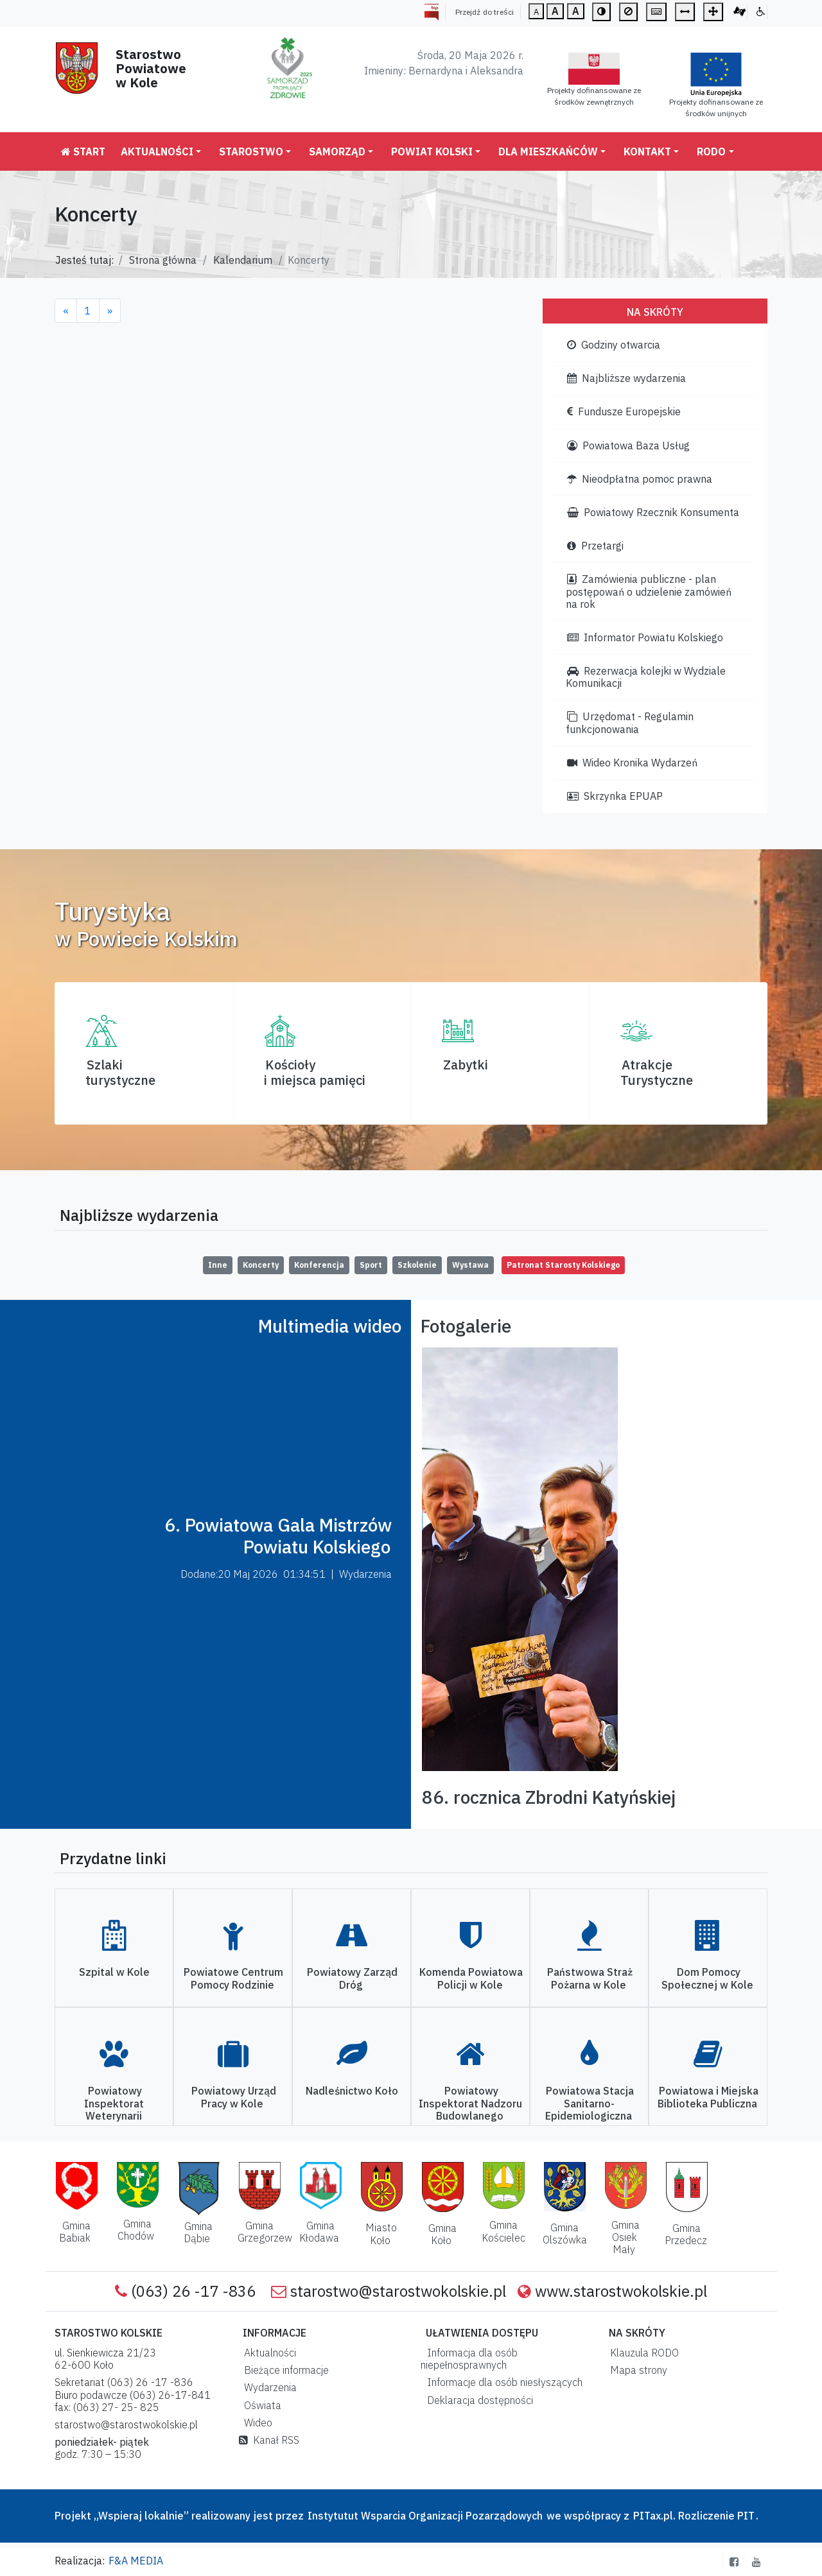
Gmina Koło (442, 2234)
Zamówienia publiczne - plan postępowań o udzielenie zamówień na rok (648, 591)
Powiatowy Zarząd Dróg (352, 1978)
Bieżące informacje (284, 2370)
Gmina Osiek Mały (625, 2237)
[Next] (110, 310)
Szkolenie (417, 1265)
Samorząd (337, 151)
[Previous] (66, 310)
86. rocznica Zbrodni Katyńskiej (549, 1797)
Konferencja (319, 1265)
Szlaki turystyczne (120, 1072)
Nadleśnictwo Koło (352, 2090)
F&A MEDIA (136, 2560)
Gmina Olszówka (565, 2233)
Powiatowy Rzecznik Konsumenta (653, 512)
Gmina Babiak (75, 2231)
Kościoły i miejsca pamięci (314, 1072)
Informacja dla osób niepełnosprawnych (469, 2358)
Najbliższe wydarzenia (626, 378)
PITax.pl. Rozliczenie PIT (694, 2515)
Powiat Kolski (432, 151)
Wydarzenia (268, 2387)
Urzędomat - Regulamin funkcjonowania (630, 722)
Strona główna (163, 260)
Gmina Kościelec (503, 2230)
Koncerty (261, 1265)
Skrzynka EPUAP (615, 796)
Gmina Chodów (136, 2229)
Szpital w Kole (114, 1972)
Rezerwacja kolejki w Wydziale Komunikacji (646, 676)
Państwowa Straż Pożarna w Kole (590, 1978)
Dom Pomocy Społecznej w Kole (707, 1978)
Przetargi (595, 545)
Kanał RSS (269, 2439)
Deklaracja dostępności (477, 2400)
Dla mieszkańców (548, 151)
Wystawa (470, 1265)
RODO (711, 151)
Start (83, 151)
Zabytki (465, 1064)
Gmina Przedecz (686, 2234)
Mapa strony (636, 2370)
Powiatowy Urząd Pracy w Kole (233, 2096)
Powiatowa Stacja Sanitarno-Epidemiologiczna (589, 2103)
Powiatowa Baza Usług (628, 445)
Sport (371, 1265)
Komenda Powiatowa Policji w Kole (471, 1978)
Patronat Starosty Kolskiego (563, 1265)
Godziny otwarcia (613, 344)
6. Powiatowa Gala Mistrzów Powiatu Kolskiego (278, 1536)
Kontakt (647, 151)
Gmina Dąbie (198, 2232)
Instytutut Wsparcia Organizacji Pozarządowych (424, 2515)
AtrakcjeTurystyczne (656, 1072)
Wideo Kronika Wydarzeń (632, 762)
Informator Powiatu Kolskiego (645, 637)
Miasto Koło (381, 2233)
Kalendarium (242, 260)
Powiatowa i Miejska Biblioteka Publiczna (708, 2096)
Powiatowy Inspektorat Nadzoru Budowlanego (470, 2103)
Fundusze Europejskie (624, 411)
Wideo (255, 2422)
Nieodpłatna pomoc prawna (639, 478)
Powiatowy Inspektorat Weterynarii (114, 2103)
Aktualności (157, 151)
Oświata (260, 2405)
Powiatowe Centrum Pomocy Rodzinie (233, 1978)
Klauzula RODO (642, 2352)
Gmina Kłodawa (319, 2231)
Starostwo (251, 151)
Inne (217, 1265)
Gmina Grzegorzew (265, 2231)
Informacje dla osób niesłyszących (502, 2382)
